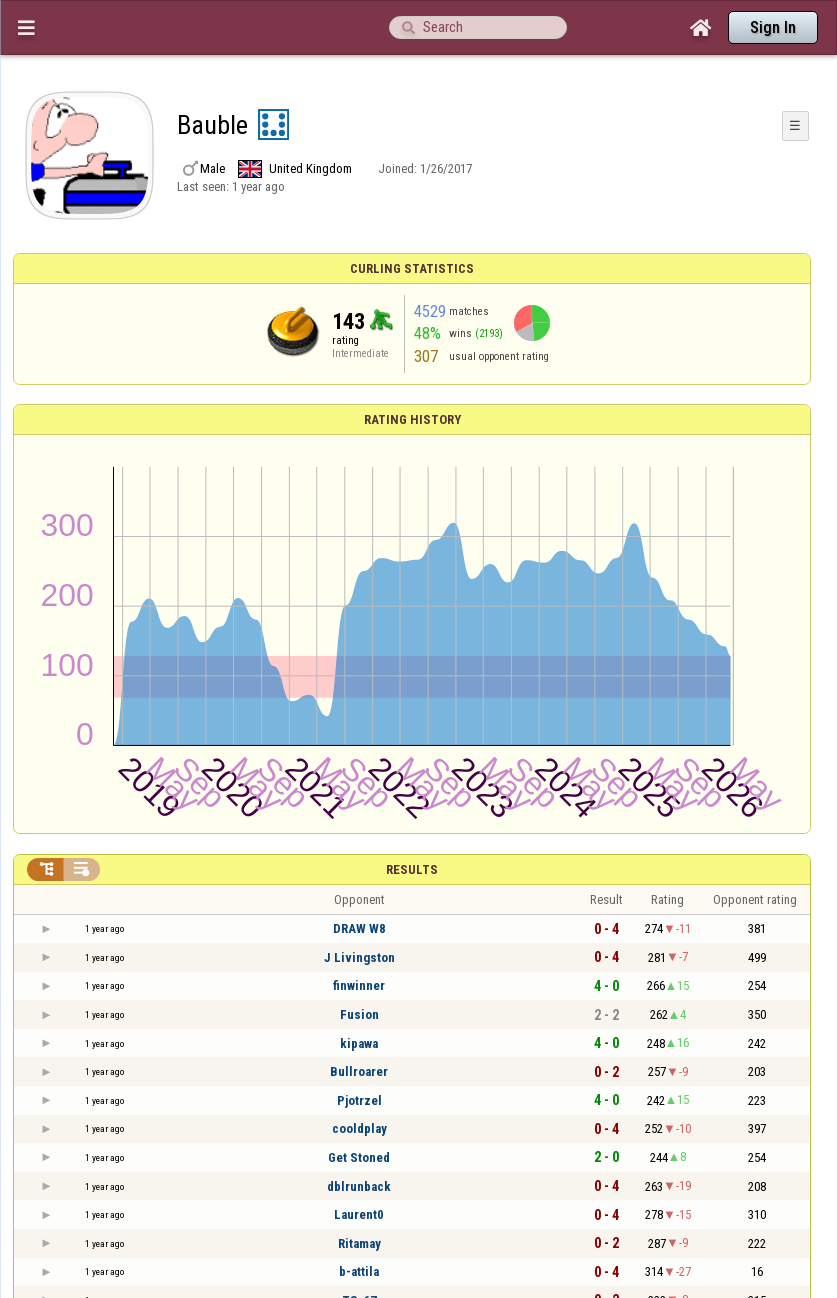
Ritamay (359, 1243)
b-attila (359, 1271)
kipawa (359, 1043)
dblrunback (359, 1186)
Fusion (359, 1014)
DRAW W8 (359, 928)
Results (412, 869)
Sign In (773, 27)
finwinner (359, 985)
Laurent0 (359, 1214)
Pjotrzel (359, 1100)
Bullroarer (359, 1071)
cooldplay (359, 1128)
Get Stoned (359, 1157)
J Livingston (359, 957)
